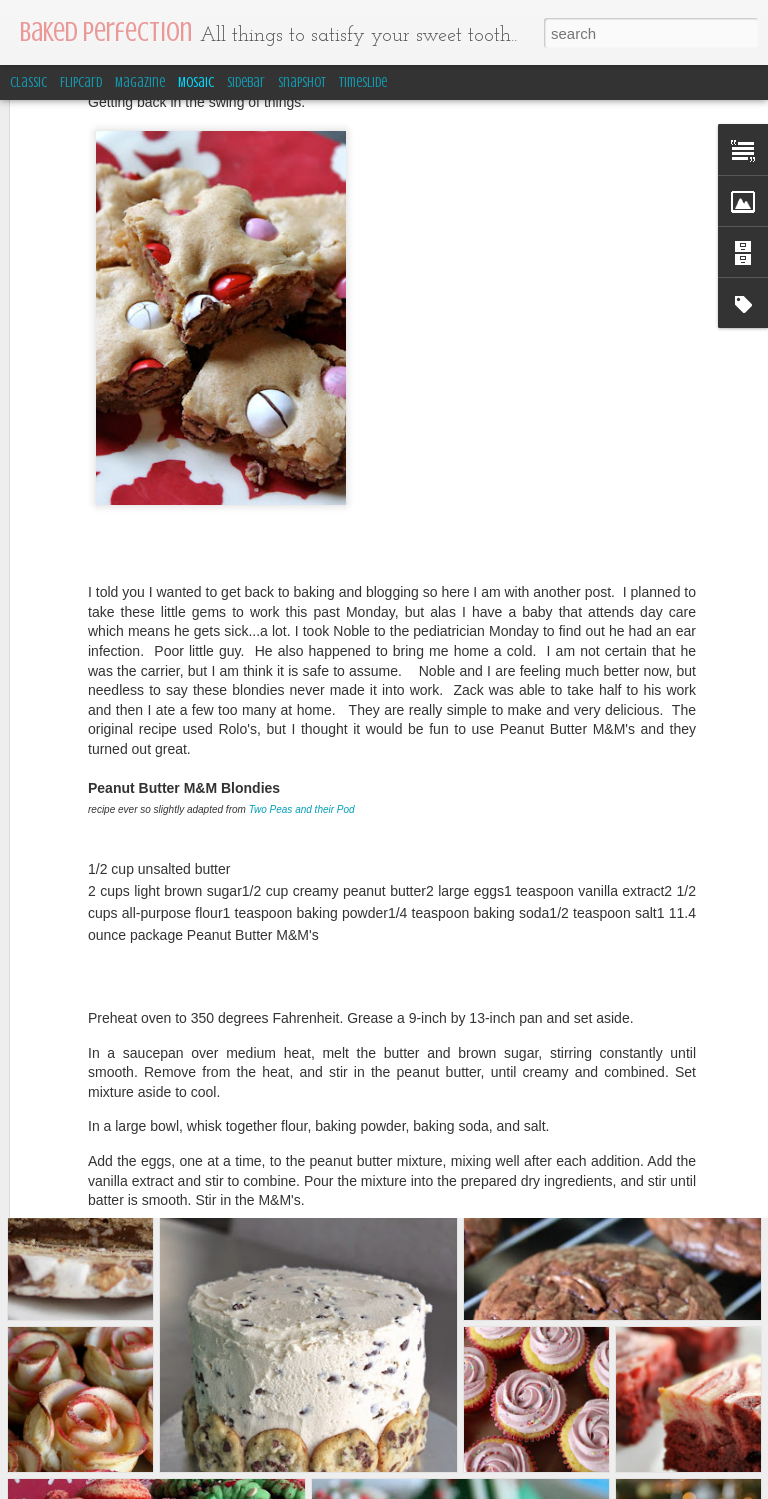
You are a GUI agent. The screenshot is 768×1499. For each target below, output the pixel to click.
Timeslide (363, 82)
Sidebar (246, 82)
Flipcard (81, 82)
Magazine (140, 82)
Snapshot (302, 82)
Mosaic (196, 82)
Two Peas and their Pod (302, 698)
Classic (28, 82)
